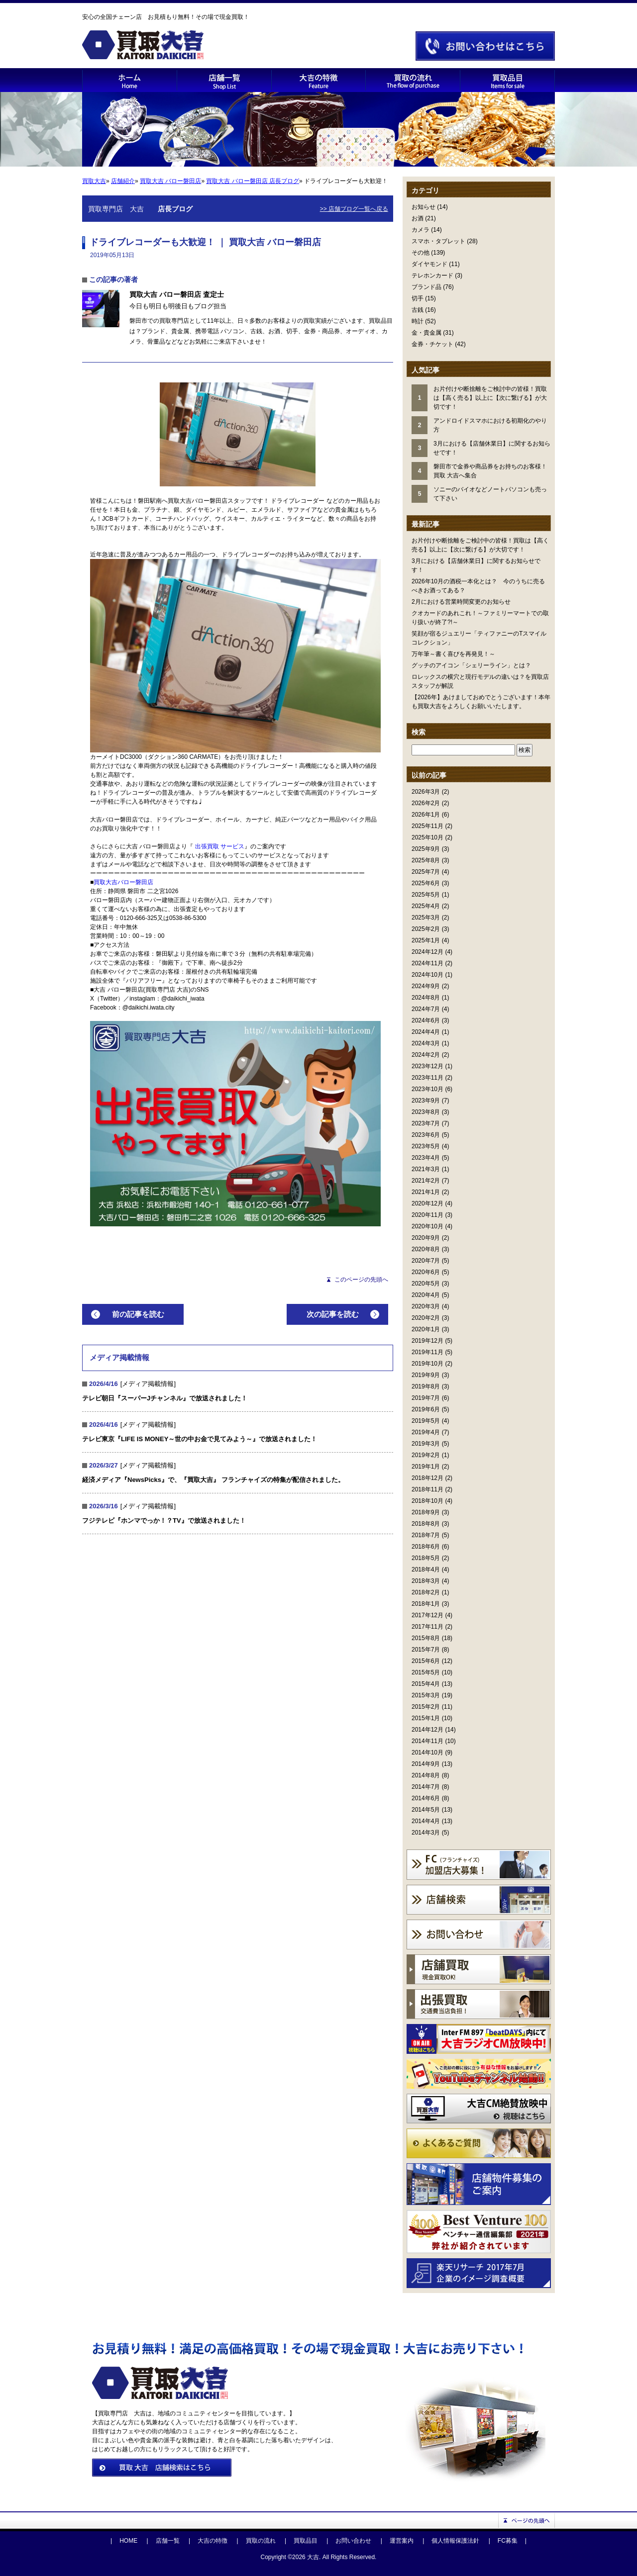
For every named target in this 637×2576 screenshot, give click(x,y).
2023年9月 (426, 1100)
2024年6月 (426, 1020)
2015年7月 (426, 1649)
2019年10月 (427, 1363)
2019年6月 (426, 1409)
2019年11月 (427, 1352)
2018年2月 (426, 1592)
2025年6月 (426, 883)
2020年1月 (426, 1329)
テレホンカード (432, 275)
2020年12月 (427, 1203)
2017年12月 (427, 1615)
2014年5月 (426, 1809)
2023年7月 (426, 1123)
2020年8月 (426, 1249)
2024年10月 (427, 974)
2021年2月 (426, 1180)
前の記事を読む (138, 1314)
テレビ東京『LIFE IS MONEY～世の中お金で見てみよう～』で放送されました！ (199, 1439)
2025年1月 (426, 940)
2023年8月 (426, 1111)
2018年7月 (426, 1535)
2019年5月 (426, 1420)
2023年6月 (426, 1134)
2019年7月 (426, 1397)
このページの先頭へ (361, 1279)
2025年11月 (427, 826)
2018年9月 (426, 1512)
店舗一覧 (168, 2540)
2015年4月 (426, 1683)
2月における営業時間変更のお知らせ (461, 601)
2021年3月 (426, 1169)
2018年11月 (427, 1489)
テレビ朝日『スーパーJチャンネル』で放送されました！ (164, 1398)
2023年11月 (427, 1077)
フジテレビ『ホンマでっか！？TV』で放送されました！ (164, 1520)
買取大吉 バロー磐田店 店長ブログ (252, 181)
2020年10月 (427, 1226)
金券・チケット (432, 344)
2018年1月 (426, 1603)
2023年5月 (426, 1146)
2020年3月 (426, 1306)
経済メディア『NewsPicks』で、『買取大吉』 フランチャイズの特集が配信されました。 (213, 1479)
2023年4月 (426, 1157)
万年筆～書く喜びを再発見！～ (453, 653)
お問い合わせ (353, 2540)
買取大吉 (94, 181)
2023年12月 (427, 1066)
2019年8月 (426, 1386)
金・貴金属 (426, 332)
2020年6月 (426, 1272)
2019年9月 (426, 1375)
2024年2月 (426, 1054)
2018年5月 (426, 1558)
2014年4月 (426, 1821)
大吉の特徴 (212, 2540)
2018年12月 (427, 1477)
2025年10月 (427, 837)
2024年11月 (427, 963)
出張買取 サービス (219, 846)
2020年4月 (426, 1294)
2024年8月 (426, 997)
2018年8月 (426, 1523)
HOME (128, 2540)
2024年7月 (426, 1009)
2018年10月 (427, 1500)
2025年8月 (426, 860)
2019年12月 (427, 1340)
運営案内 (402, 2540)
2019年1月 (426, 1466)
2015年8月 (426, 1638)
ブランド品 (426, 286)
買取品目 (306, 2540)
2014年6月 (426, 1798)
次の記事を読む (333, 1314)
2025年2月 (426, 928)
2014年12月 (427, 1729)
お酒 (418, 218)
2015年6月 (426, 1660)
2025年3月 (426, 917)
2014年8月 (426, 1775)
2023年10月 (427, 1089)
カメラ (420, 229)
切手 (418, 298)
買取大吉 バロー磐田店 (170, 181)
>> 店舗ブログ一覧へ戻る (354, 208)
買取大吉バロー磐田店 (123, 882)
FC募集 (508, 2540)
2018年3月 (426, 1580)
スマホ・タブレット (438, 241)
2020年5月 (426, 1283)
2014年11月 (427, 1741)
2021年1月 (426, 1192)
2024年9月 (426, 986)
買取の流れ (261, 2540)
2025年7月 (426, 871)
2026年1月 (426, 814)
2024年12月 (427, 951)
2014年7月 (426, 1786)
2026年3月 (426, 791)
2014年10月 (427, 1752)
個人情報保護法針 (455, 2540)
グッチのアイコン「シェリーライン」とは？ (471, 665)
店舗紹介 (123, 181)
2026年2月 (426, 803)
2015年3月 (426, 1695)
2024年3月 (426, 1043)
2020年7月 (426, 1260)
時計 (418, 321)
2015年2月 (426, 1706)
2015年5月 (426, 1672)
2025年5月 (426, 894)
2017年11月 (427, 1626)
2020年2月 (426, 1317)
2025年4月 (426, 906)
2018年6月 (426, 1546)
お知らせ (423, 206)
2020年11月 (427, 1214)
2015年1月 (426, 1718)
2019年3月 (426, 1443)
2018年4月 (426, 1569)
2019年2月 (426, 1455)
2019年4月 (426, 1432)
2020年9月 (426, 1237)
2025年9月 (426, 848)
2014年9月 (426, 1763)
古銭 (418, 309)
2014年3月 (426, 1832)
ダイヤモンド (429, 264)
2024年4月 (426, 1031)
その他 (420, 252)
